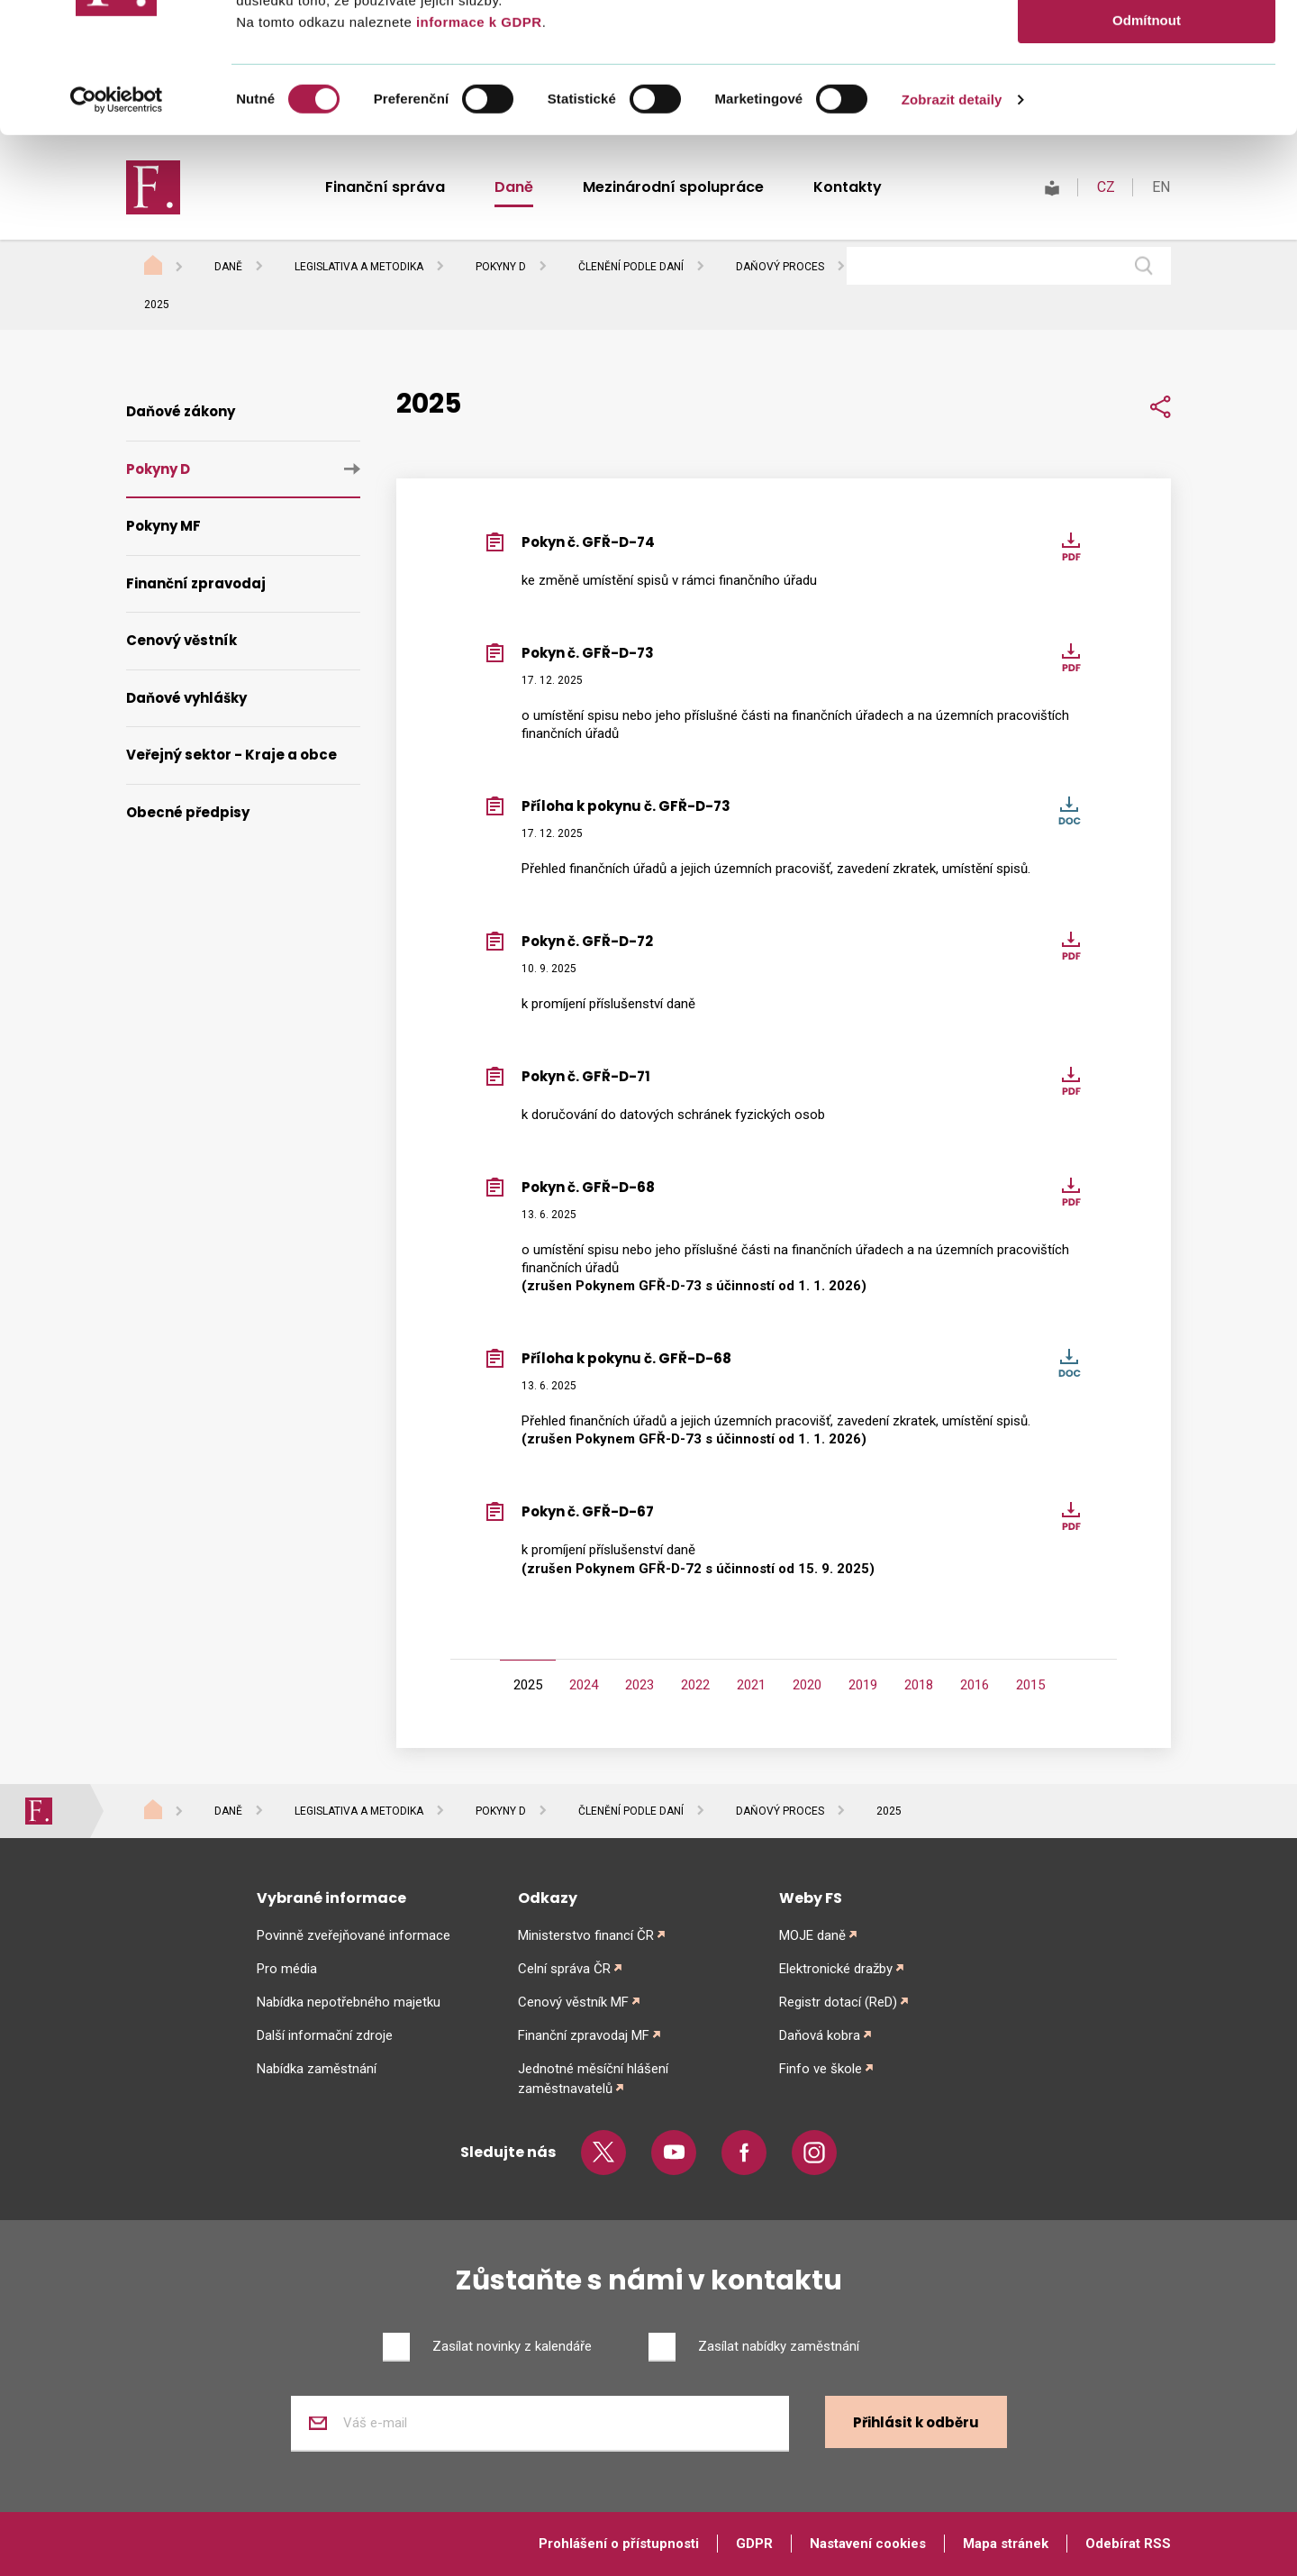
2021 (751, 1685)
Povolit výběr (1146, 97)
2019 (862, 1685)
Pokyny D (501, 266)
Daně (228, 266)
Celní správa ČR (564, 1969)
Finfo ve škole (820, 2069)
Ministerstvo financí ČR (586, 1935)
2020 (807, 1685)
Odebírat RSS (1128, 2543)
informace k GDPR (476, 151)
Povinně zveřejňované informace (353, 1935)
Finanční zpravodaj (196, 583)
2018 (918, 1685)
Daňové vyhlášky (186, 697)
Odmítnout (1146, 150)
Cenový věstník (181, 640)
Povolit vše (1146, 44)
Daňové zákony (180, 411)
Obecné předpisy (187, 812)
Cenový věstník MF (573, 2002)
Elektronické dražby (836, 1969)
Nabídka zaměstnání (316, 2069)
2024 (583, 1685)
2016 (974, 1685)
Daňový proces (780, 266)
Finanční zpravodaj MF (583, 2035)
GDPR (754, 2543)
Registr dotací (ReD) (838, 2002)
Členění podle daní (631, 266)
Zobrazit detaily (952, 229)
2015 (1030, 1685)
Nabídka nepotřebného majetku (348, 2002)
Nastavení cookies (868, 2543)
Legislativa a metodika (359, 266)
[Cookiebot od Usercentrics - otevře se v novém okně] (116, 229)
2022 (695, 1685)
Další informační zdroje (325, 2035)
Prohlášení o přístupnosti (619, 2543)
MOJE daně (812, 1935)
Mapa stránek (1005, 2543)
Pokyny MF (163, 525)
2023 (639, 1685)
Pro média (287, 1969)
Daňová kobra (819, 2035)
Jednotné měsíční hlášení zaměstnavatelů (593, 2079)
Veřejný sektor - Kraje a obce (231, 754)
